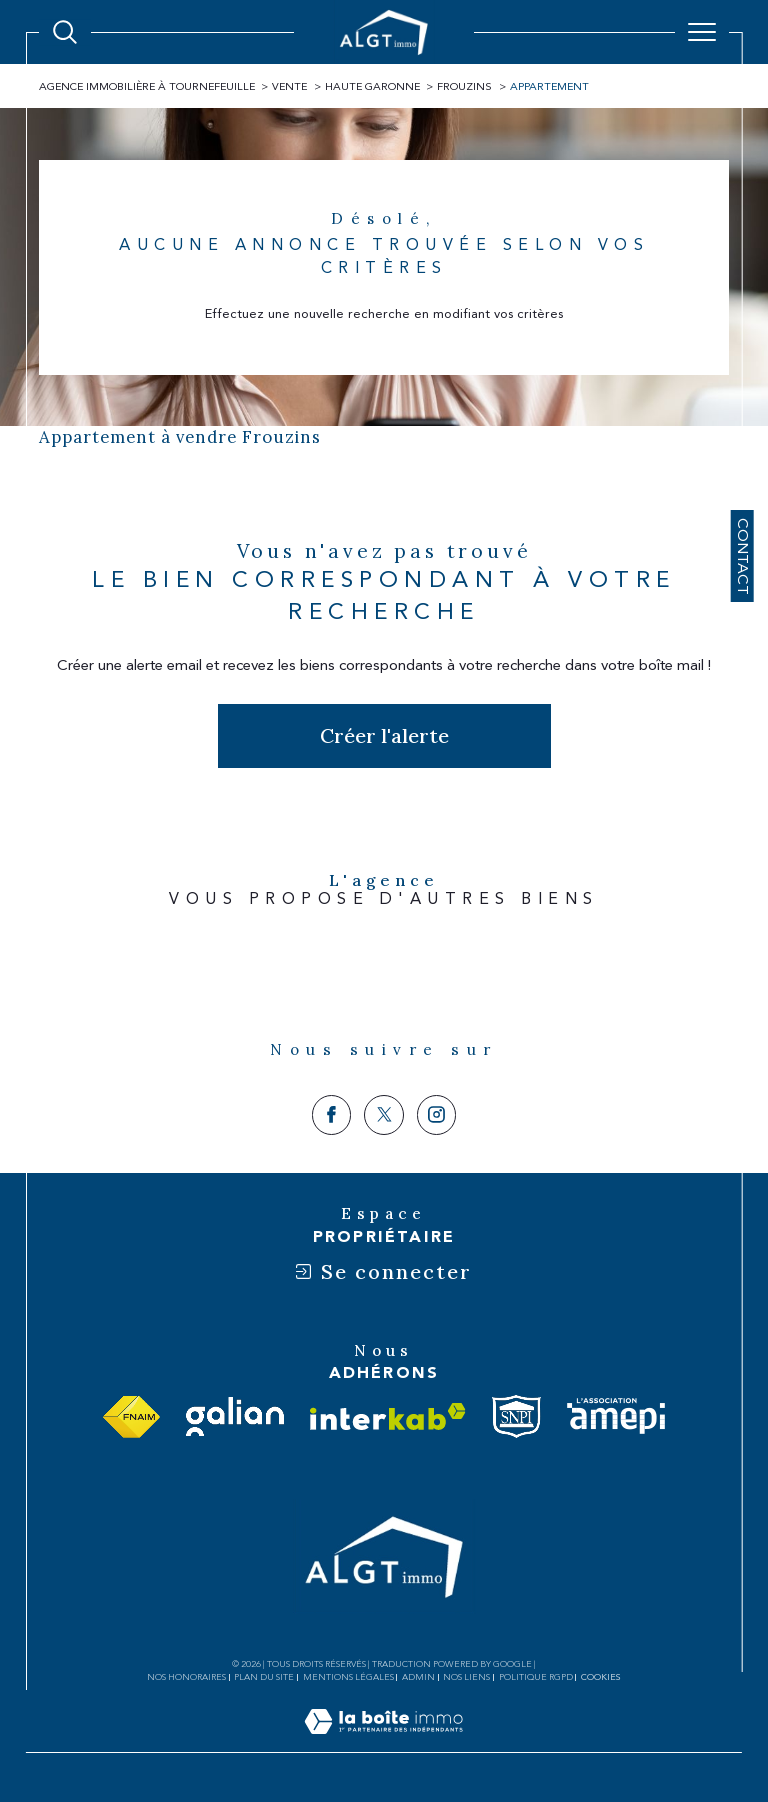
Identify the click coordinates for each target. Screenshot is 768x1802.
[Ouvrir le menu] (702, 32)
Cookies (601, 1677)
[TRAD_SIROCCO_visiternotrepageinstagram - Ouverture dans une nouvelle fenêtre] (437, 1115)
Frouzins (464, 86)
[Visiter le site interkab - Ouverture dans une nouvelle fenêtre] (388, 1416)
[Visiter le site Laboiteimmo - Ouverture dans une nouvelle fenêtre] (383, 1743)
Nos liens (466, 1677)
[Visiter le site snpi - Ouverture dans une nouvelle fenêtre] (516, 1416)
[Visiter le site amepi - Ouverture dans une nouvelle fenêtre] (616, 1416)
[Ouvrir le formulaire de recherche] (65, 32)
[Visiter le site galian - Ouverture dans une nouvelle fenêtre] (235, 1416)
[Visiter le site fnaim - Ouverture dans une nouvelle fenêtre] (131, 1417)
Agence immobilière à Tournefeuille (147, 86)
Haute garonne (372, 86)
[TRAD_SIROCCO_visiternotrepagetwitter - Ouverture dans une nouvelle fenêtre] (384, 1115)
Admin (418, 1677)
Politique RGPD (536, 1677)
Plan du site (264, 1677)
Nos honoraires (186, 1677)
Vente (289, 86)
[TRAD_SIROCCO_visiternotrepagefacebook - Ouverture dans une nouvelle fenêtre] (332, 1115)
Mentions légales (348, 1677)
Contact (742, 555)
